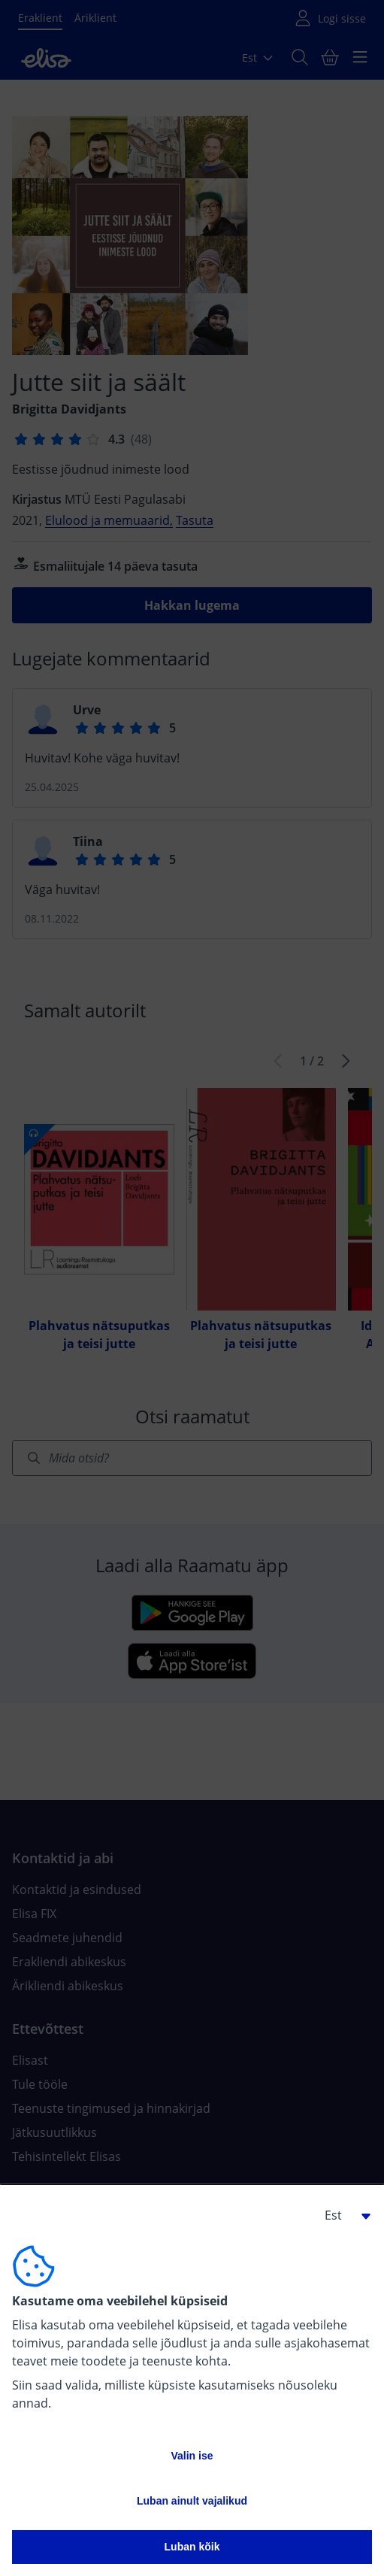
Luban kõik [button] (192, 2547)
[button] (342, 2215)
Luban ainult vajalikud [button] (192, 2501)
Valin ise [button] (192, 2456)
